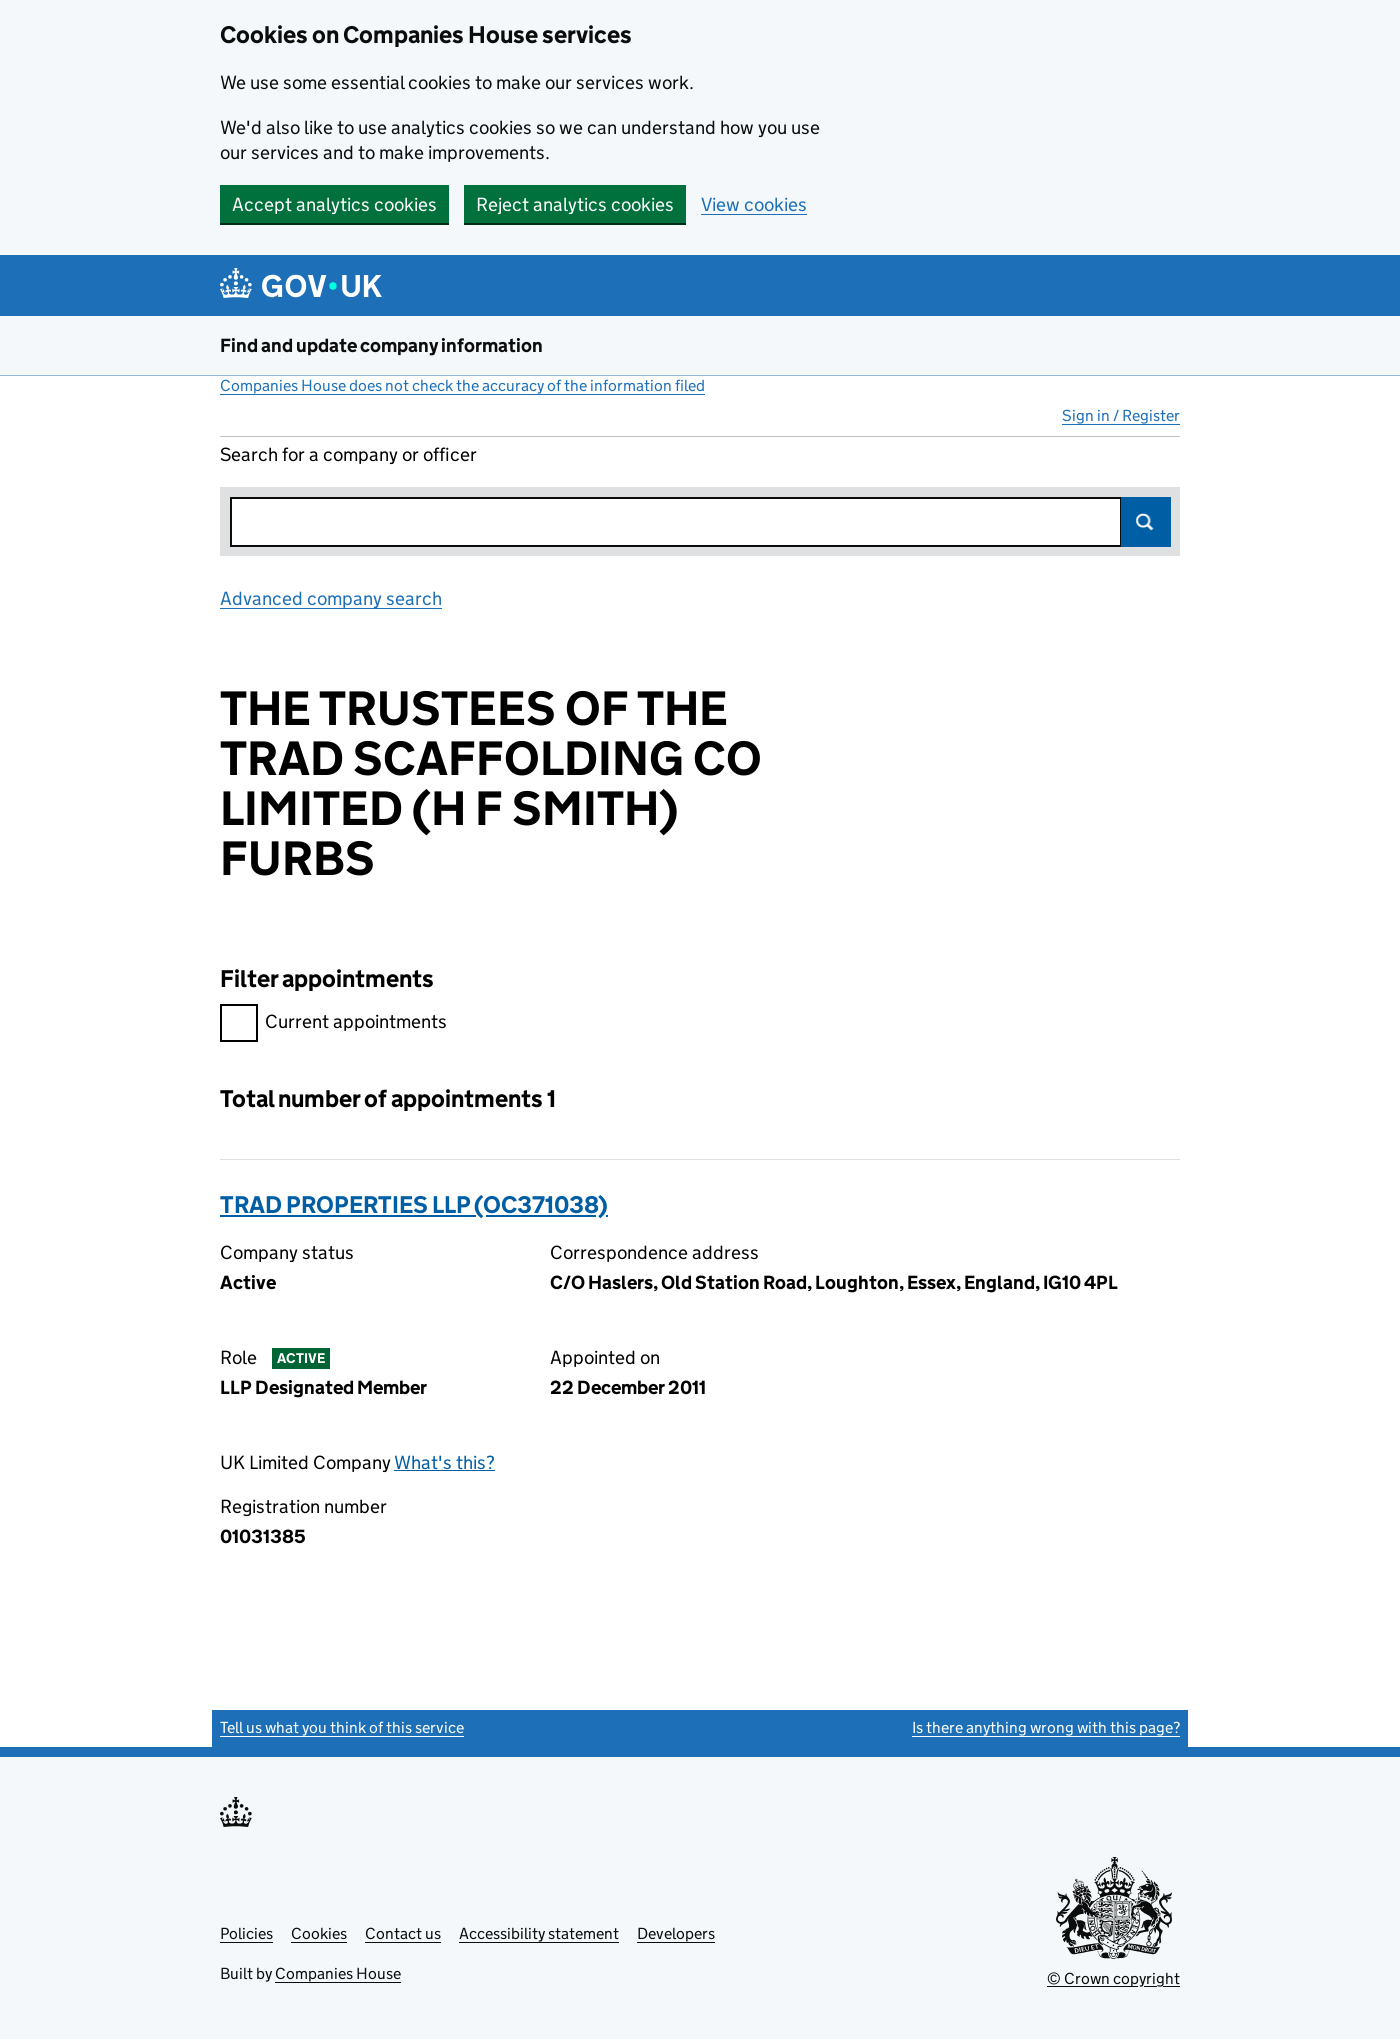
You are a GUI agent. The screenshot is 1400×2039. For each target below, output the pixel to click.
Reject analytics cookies (575, 204)
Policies (246, 1933)
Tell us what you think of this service (342, 1727)
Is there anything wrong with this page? (1046, 1727)
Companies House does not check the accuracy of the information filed (462, 385)
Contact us (403, 1933)
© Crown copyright (1113, 1978)
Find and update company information (381, 345)
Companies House (338, 1973)
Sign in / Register (1121, 415)
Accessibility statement (539, 1933)
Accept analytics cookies (334, 204)
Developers (676, 1933)
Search (1146, 522)
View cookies (754, 204)
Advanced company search (331, 598)
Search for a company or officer (348, 454)
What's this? (444, 1462)
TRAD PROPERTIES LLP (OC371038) (414, 1204)
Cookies (319, 1933)
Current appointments (333, 1024)
